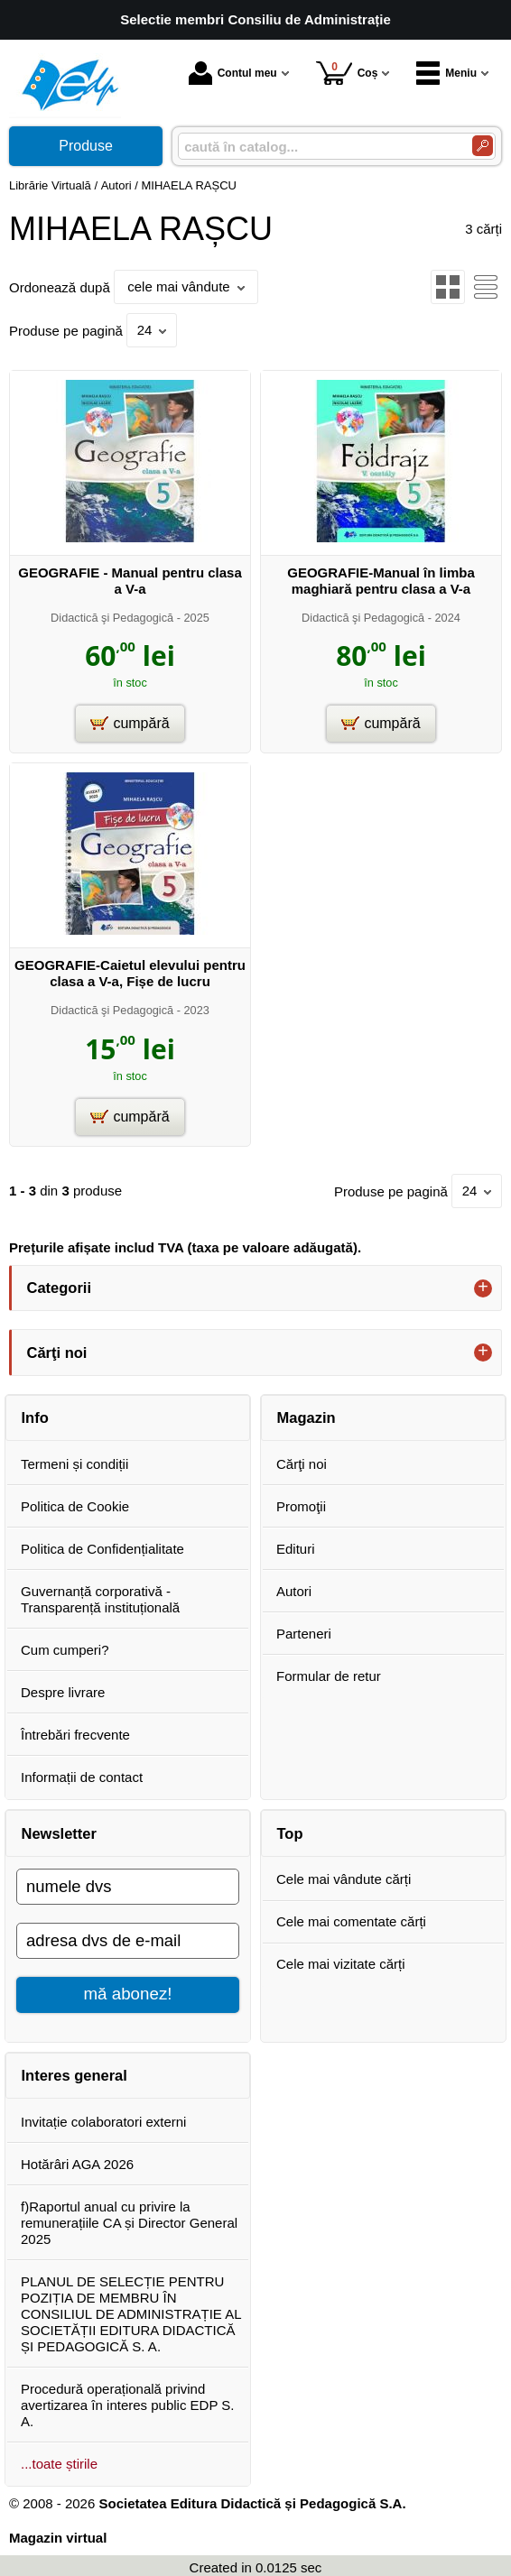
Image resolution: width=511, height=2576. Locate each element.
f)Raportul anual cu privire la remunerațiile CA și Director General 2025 (129, 2223)
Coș (347, 72)
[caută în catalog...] (318, 146)
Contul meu (233, 73)
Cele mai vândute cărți (343, 1879)
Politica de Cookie (75, 1506)
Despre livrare (63, 1692)
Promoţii (301, 1506)
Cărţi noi (301, 1464)
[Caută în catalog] (482, 145)
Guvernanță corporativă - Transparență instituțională (100, 1599)
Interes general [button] (74, 2075)
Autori (293, 1591)
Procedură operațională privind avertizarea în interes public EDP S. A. (128, 2405)
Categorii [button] (59, 1287)
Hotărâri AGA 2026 (77, 2164)
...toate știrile (59, 2463)
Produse (86, 145)
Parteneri (303, 1633)
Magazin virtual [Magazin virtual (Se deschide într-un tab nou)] (58, 2537)
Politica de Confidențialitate (102, 1548)
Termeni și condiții (74, 1464)
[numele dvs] (127, 1887)
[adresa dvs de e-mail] (127, 1941)
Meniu (446, 73)
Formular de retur (328, 1676)
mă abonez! (128, 1993)
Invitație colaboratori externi (103, 2121)
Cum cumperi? (65, 1649)
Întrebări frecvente (75, 1734)
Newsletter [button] (59, 1833)
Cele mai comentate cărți (351, 1921)
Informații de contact (82, 1777)
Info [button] (35, 1417)
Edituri (295, 1548)
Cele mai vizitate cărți (340, 1963)
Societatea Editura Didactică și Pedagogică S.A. (251, 2503)
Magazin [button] (306, 1417)
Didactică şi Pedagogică (112, 617)
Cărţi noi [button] (57, 1352)
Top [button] (290, 1833)
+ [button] (483, 1288)
